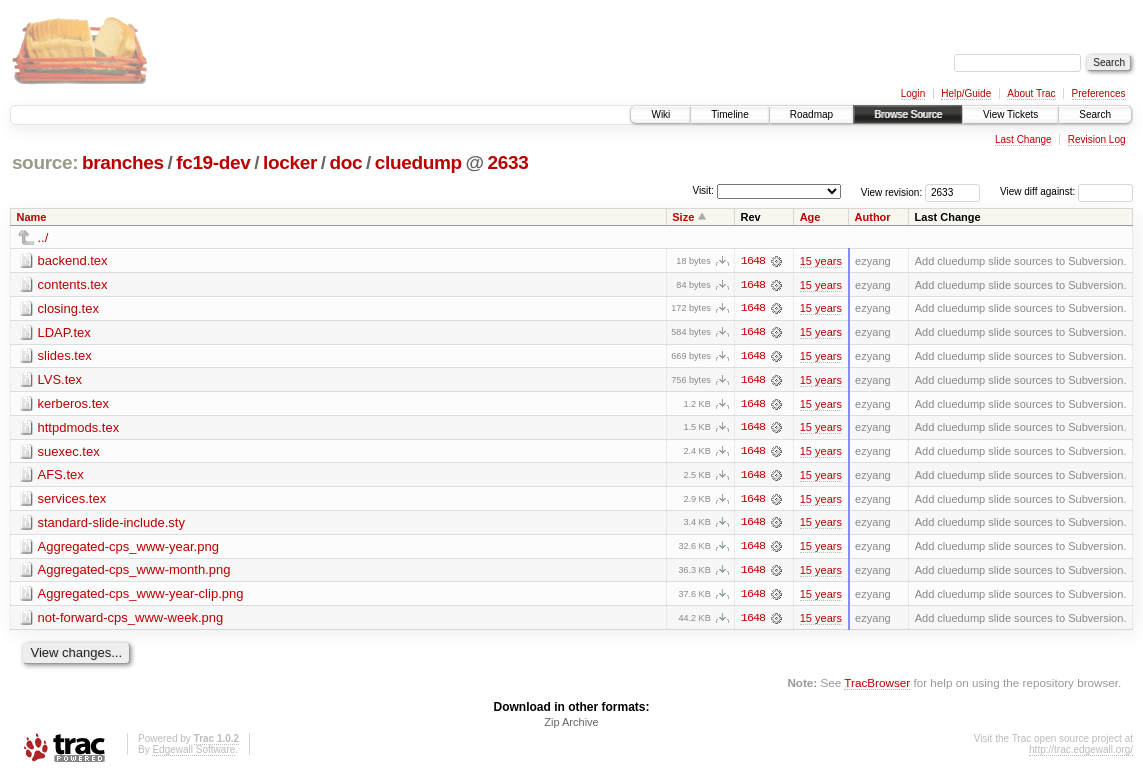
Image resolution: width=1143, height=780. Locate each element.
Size (683, 217)
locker (290, 162)
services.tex (72, 500)
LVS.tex (60, 380)
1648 (753, 261)
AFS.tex (61, 476)
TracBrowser (877, 685)
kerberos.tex (74, 404)
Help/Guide (966, 93)
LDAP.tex (64, 332)
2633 (507, 162)
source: (45, 162)
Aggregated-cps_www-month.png (134, 572)
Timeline (729, 114)
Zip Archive (571, 726)
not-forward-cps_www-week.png (131, 620)
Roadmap (811, 114)
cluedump (418, 162)
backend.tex (73, 260)
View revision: (892, 191)
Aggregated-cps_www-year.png (128, 548)
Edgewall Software (193, 753)
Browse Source (908, 114)
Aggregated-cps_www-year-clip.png (141, 596)
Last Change (1023, 139)
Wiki (660, 114)
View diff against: (1066, 191)
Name (32, 217)
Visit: (703, 190)
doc (345, 162)
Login (913, 93)
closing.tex (68, 308)
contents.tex (73, 284)
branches (123, 162)
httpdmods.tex (79, 428)
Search (1095, 114)
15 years (821, 261)
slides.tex (65, 356)
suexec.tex (69, 452)
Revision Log (1097, 139)
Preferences (1099, 93)
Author (873, 217)
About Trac (1031, 93)
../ (43, 237)
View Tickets (1010, 114)
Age (810, 217)
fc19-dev (213, 162)
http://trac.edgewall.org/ (1081, 753)
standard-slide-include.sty (111, 524)
